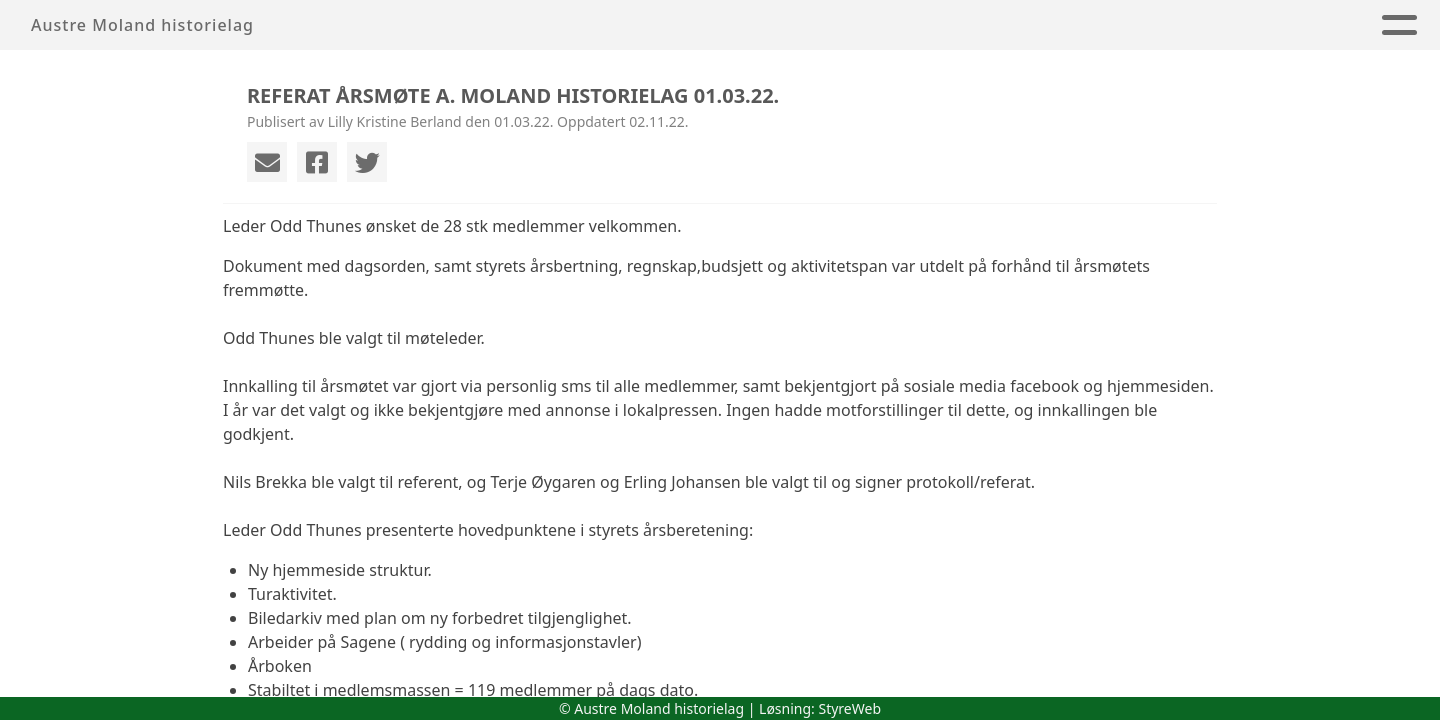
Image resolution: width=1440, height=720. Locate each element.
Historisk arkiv (1134, 25)
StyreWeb (849, 708)
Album (989, 25)
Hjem (515, 25)
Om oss (607, 25)
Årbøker (883, 25)
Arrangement (748, 25)
